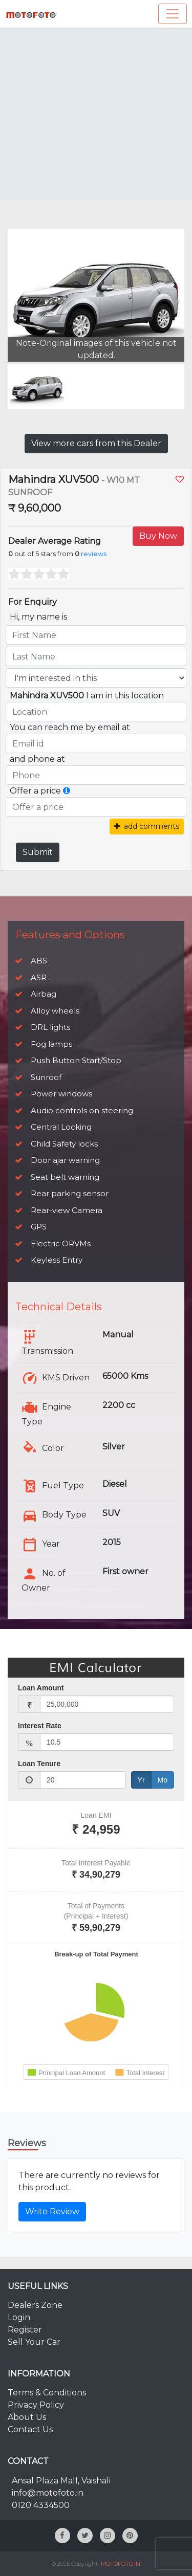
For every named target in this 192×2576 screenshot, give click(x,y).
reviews (93, 554)
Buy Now (158, 536)
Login (19, 2317)
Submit (38, 852)
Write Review (52, 2211)
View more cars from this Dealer (96, 443)
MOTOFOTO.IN (120, 2563)
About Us (27, 2417)
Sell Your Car (34, 2342)
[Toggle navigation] (172, 14)
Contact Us (30, 2429)
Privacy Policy (36, 2405)
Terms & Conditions (47, 2392)
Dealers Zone (35, 2305)
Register (25, 2330)
